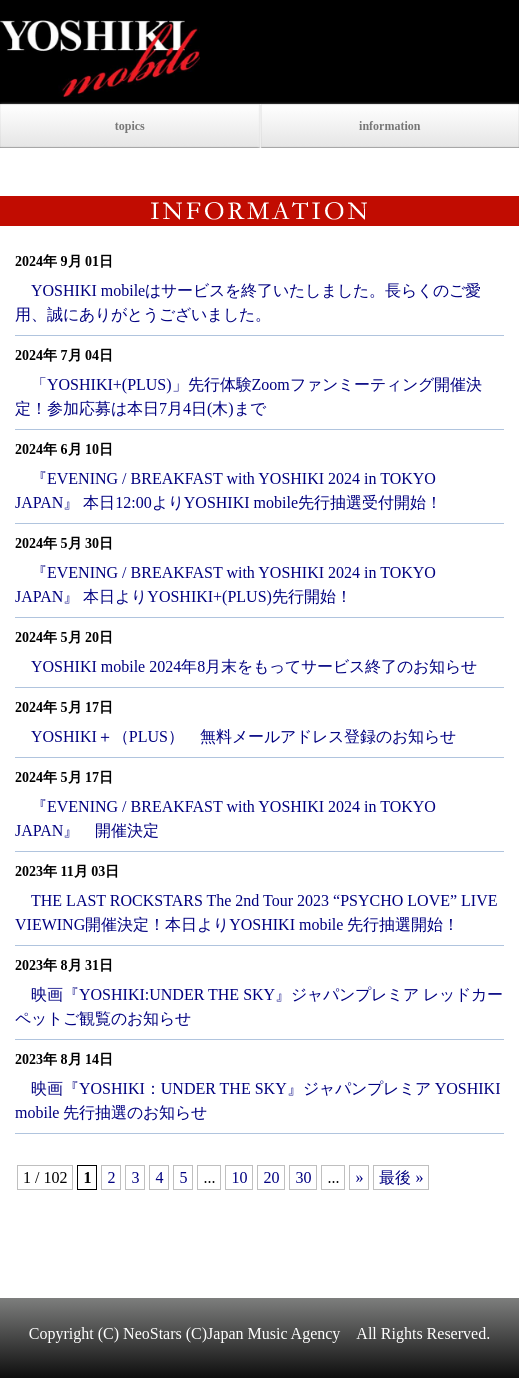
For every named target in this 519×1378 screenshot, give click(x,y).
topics (130, 126)
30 (303, 1177)
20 (271, 1177)
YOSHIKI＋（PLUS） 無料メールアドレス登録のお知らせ (243, 736)
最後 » (401, 1177)
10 (239, 1177)
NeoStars (152, 1333)
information (389, 126)
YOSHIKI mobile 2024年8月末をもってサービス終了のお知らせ (254, 666)
